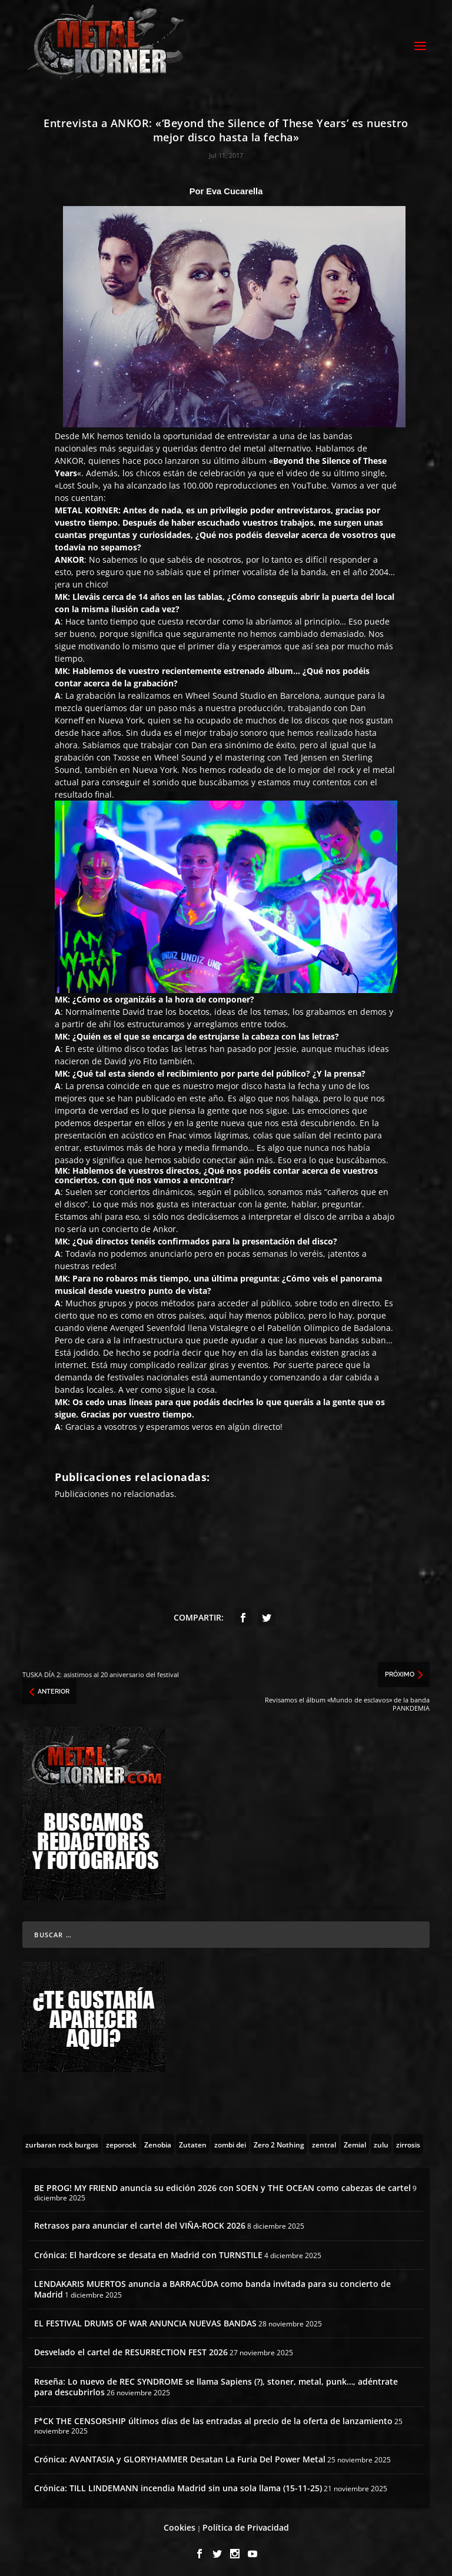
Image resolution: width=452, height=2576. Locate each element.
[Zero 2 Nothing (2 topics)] (279, 2140)
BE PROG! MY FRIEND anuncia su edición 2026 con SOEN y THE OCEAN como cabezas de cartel (222, 2184)
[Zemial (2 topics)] (355, 2140)
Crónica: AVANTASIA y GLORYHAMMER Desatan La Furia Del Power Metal (179, 2455)
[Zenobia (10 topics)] (157, 2140)
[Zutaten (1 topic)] (193, 2140)
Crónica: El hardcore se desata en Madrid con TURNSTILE (148, 2251)
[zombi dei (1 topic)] (230, 2140)
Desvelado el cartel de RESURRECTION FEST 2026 (131, 2349)
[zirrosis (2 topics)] (408, 2140)
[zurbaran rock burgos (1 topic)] (61, 2140)
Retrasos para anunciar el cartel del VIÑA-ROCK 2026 (139, 2222)
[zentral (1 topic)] (324, 2140)
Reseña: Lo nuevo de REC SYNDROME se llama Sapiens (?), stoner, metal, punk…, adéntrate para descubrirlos (216, 2383)
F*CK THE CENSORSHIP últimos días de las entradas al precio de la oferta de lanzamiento (213, 2417)
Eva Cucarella (234, 188)
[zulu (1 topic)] (381, 2140)
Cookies (179, 2523)
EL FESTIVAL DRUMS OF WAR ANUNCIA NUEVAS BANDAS (145, 2320)
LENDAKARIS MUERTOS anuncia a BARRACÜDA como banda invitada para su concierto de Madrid (212, 2285)
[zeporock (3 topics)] (121, 2140)
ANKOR (69, 457)
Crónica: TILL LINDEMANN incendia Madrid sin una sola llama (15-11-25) (178, 2484)
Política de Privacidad (245, 2523)
